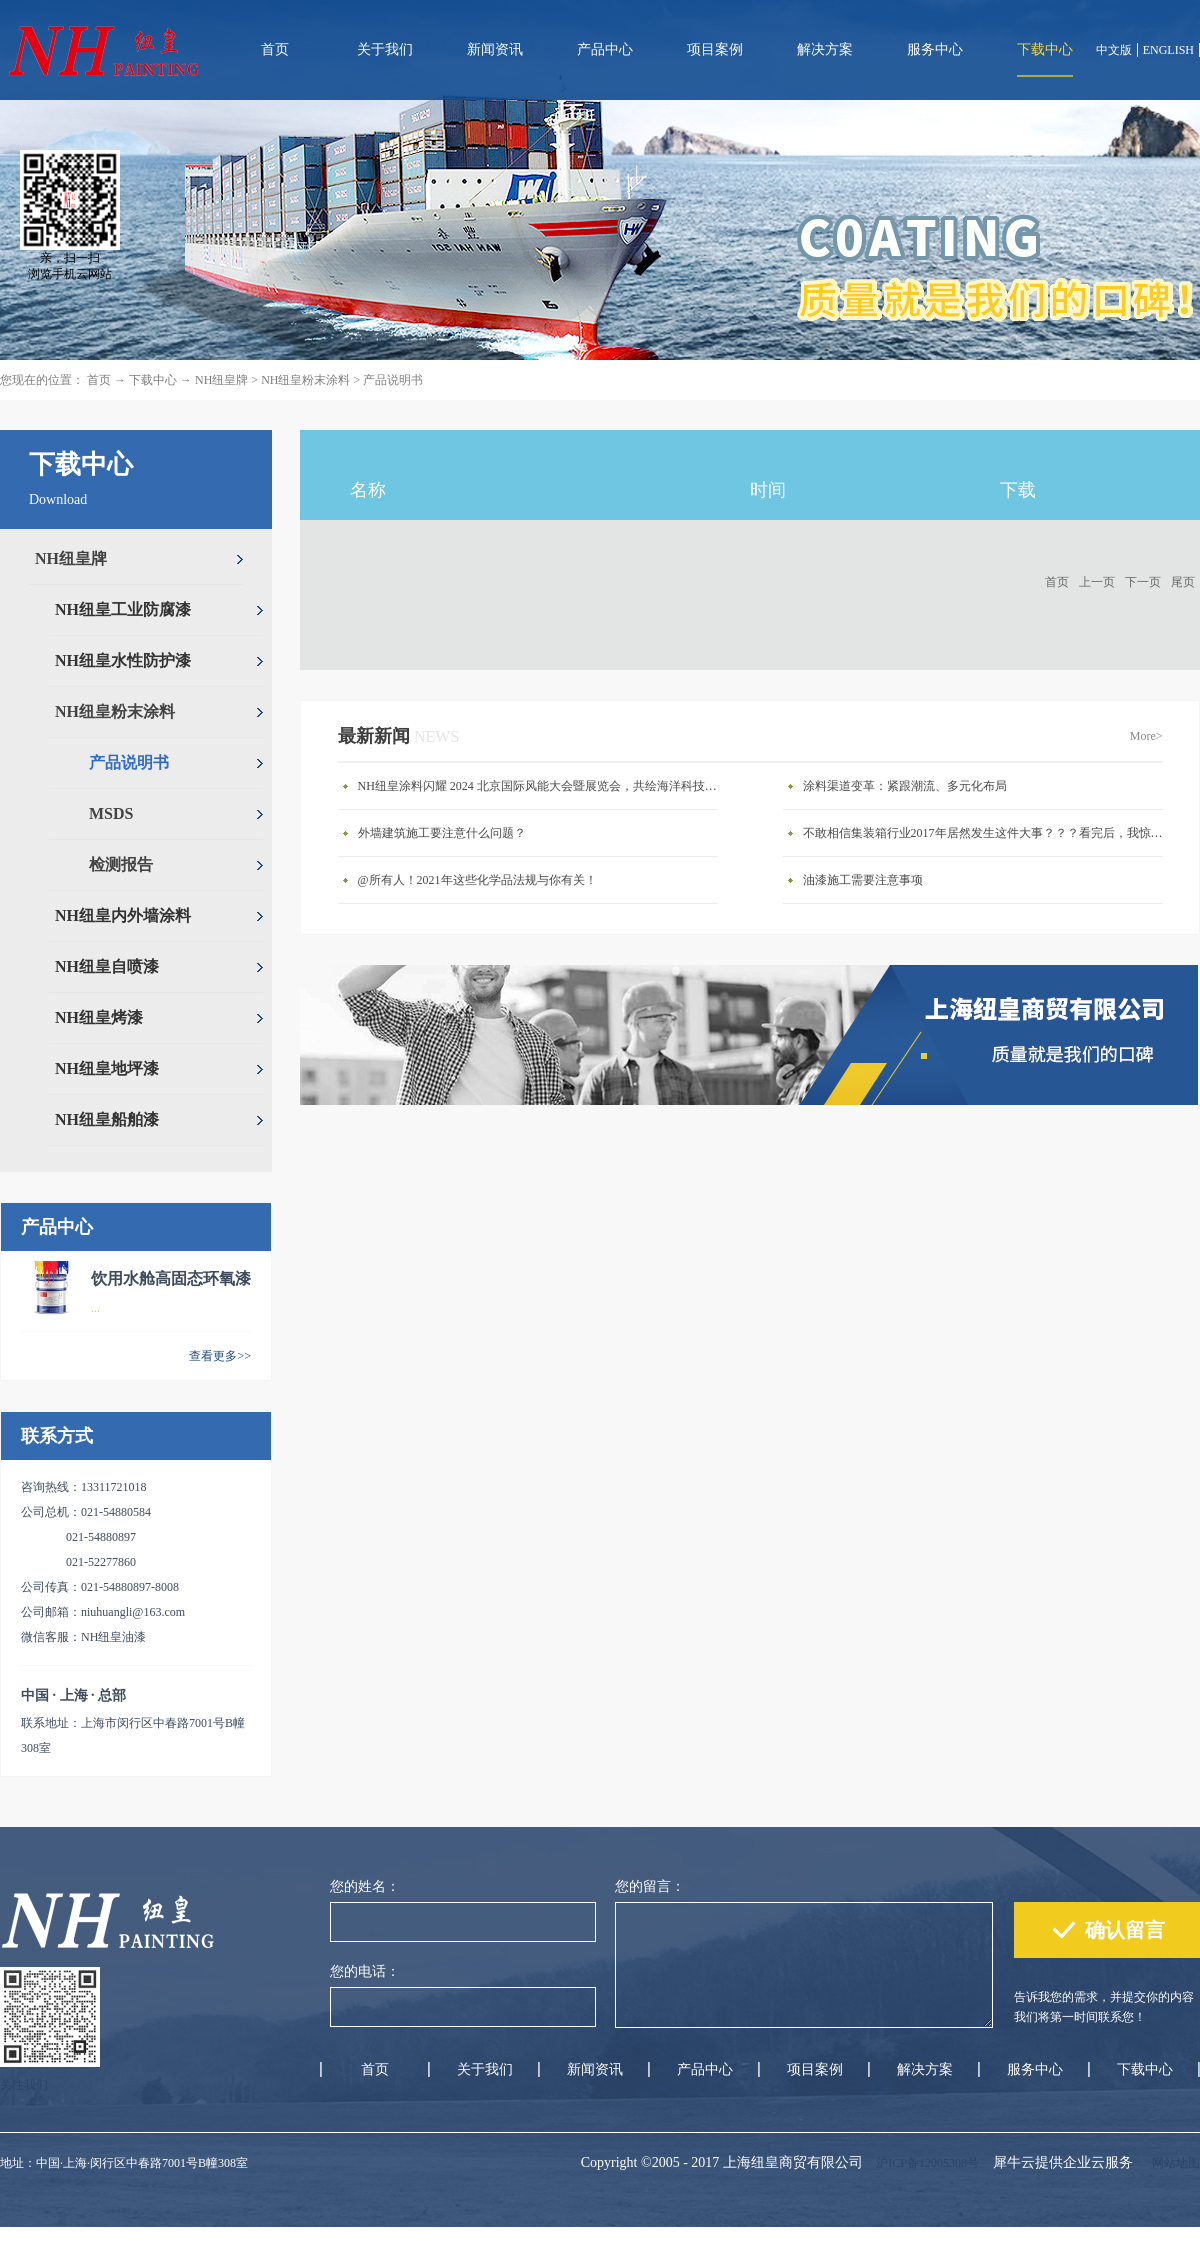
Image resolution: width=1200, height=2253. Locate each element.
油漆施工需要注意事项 (863, 880)
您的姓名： (365, 1886)
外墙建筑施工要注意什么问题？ (442, 833)
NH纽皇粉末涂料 (305, 380)
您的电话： (365, 1971)
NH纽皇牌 (221, 380)
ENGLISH (1168, 50)
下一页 (1143, 582)
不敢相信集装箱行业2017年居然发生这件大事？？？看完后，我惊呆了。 (988, 833)
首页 (275, 49)
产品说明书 (393, 380)
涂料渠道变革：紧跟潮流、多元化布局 (905, 786)
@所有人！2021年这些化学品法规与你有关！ (477, 880)
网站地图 (1173, 2163)
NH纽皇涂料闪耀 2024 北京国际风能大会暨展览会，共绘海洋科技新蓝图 (543, 786)
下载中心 (153, 380)
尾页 (1183, 582)
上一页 (1097, 582)
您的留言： (650, 1886)
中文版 (1114, 50)
